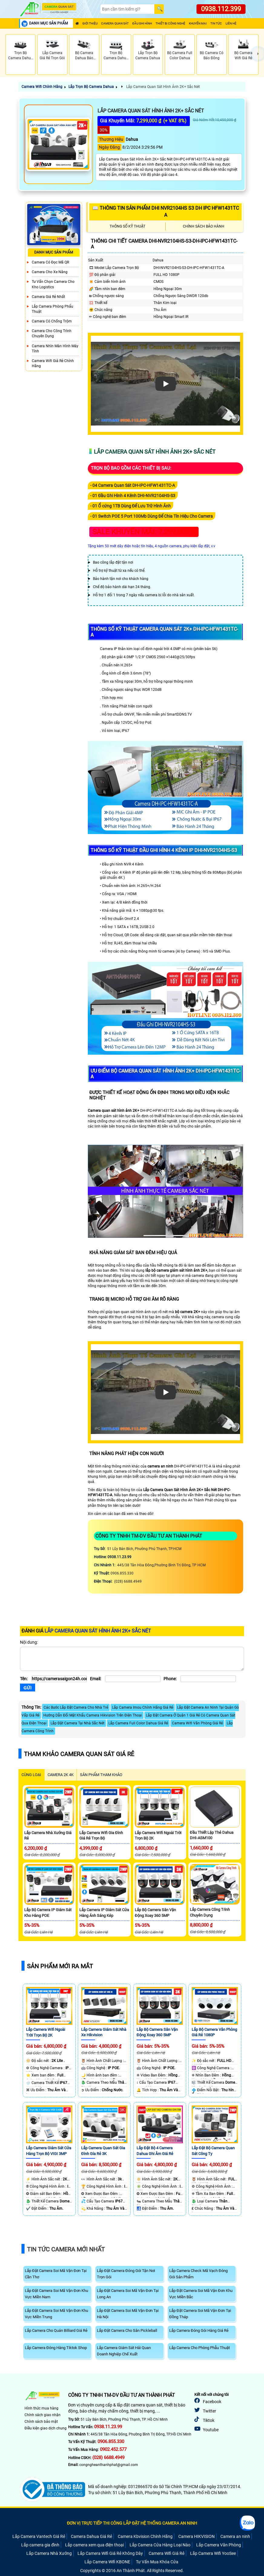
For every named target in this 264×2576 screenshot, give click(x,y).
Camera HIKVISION (196, 2536)
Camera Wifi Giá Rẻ (166, 2553)
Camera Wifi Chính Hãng (41, 87)
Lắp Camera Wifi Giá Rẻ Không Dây (110, 2553)
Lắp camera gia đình (40, 2544)
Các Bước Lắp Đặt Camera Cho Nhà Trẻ (76, 1707)
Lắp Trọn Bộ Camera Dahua (91, 87)
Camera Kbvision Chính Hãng (145, 2536)
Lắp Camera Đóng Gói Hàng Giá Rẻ (199, 2330)
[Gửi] (27, 1688)
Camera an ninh (235, 2536)
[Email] (132, 1678)
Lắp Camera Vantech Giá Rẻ (38, 2536)
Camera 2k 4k (61, 1774)
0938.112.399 (221, 9)
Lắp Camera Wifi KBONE (107, 2561)
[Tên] (59, 1678)
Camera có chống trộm (52, 321)
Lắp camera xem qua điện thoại (94, 2544)
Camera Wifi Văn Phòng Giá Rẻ (197, 1723)
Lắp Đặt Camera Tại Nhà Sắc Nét (77, 1723)
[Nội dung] (132, 1659)
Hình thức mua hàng (41, 2408)
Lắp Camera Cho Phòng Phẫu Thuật (199, 2347)
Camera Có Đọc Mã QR (50, 262)
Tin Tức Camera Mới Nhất (66, 2249)
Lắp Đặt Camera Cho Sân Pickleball (127, 2330)
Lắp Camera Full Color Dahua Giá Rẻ (138, 1723)
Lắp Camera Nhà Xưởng (49, 2553)
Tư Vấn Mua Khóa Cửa (157, 2561)
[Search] (127, 9)
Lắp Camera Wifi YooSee (213, 2553)
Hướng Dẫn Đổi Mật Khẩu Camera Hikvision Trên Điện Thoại (92, 1715)
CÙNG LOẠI (31, 1774)
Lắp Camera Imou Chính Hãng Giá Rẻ (142, 1707)
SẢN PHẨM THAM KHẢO (101, 1774)
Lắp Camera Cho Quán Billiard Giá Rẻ (56, 2330)
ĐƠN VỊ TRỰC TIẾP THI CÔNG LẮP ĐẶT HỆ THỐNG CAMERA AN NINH (132, 2523)
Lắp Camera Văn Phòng (218, 2544)
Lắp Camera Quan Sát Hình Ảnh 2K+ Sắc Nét (162, 87)
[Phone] (208, 1678)
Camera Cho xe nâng (50, 272)
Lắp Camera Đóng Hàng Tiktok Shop (56, 2347)
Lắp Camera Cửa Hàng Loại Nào (160, 2544)
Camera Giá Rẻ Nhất (48, 297)
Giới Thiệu (89, 23)
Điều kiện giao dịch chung (46, 2428)
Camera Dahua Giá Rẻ (91, 2536)
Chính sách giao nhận (43, 2415)
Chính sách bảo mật (41, 2421)
